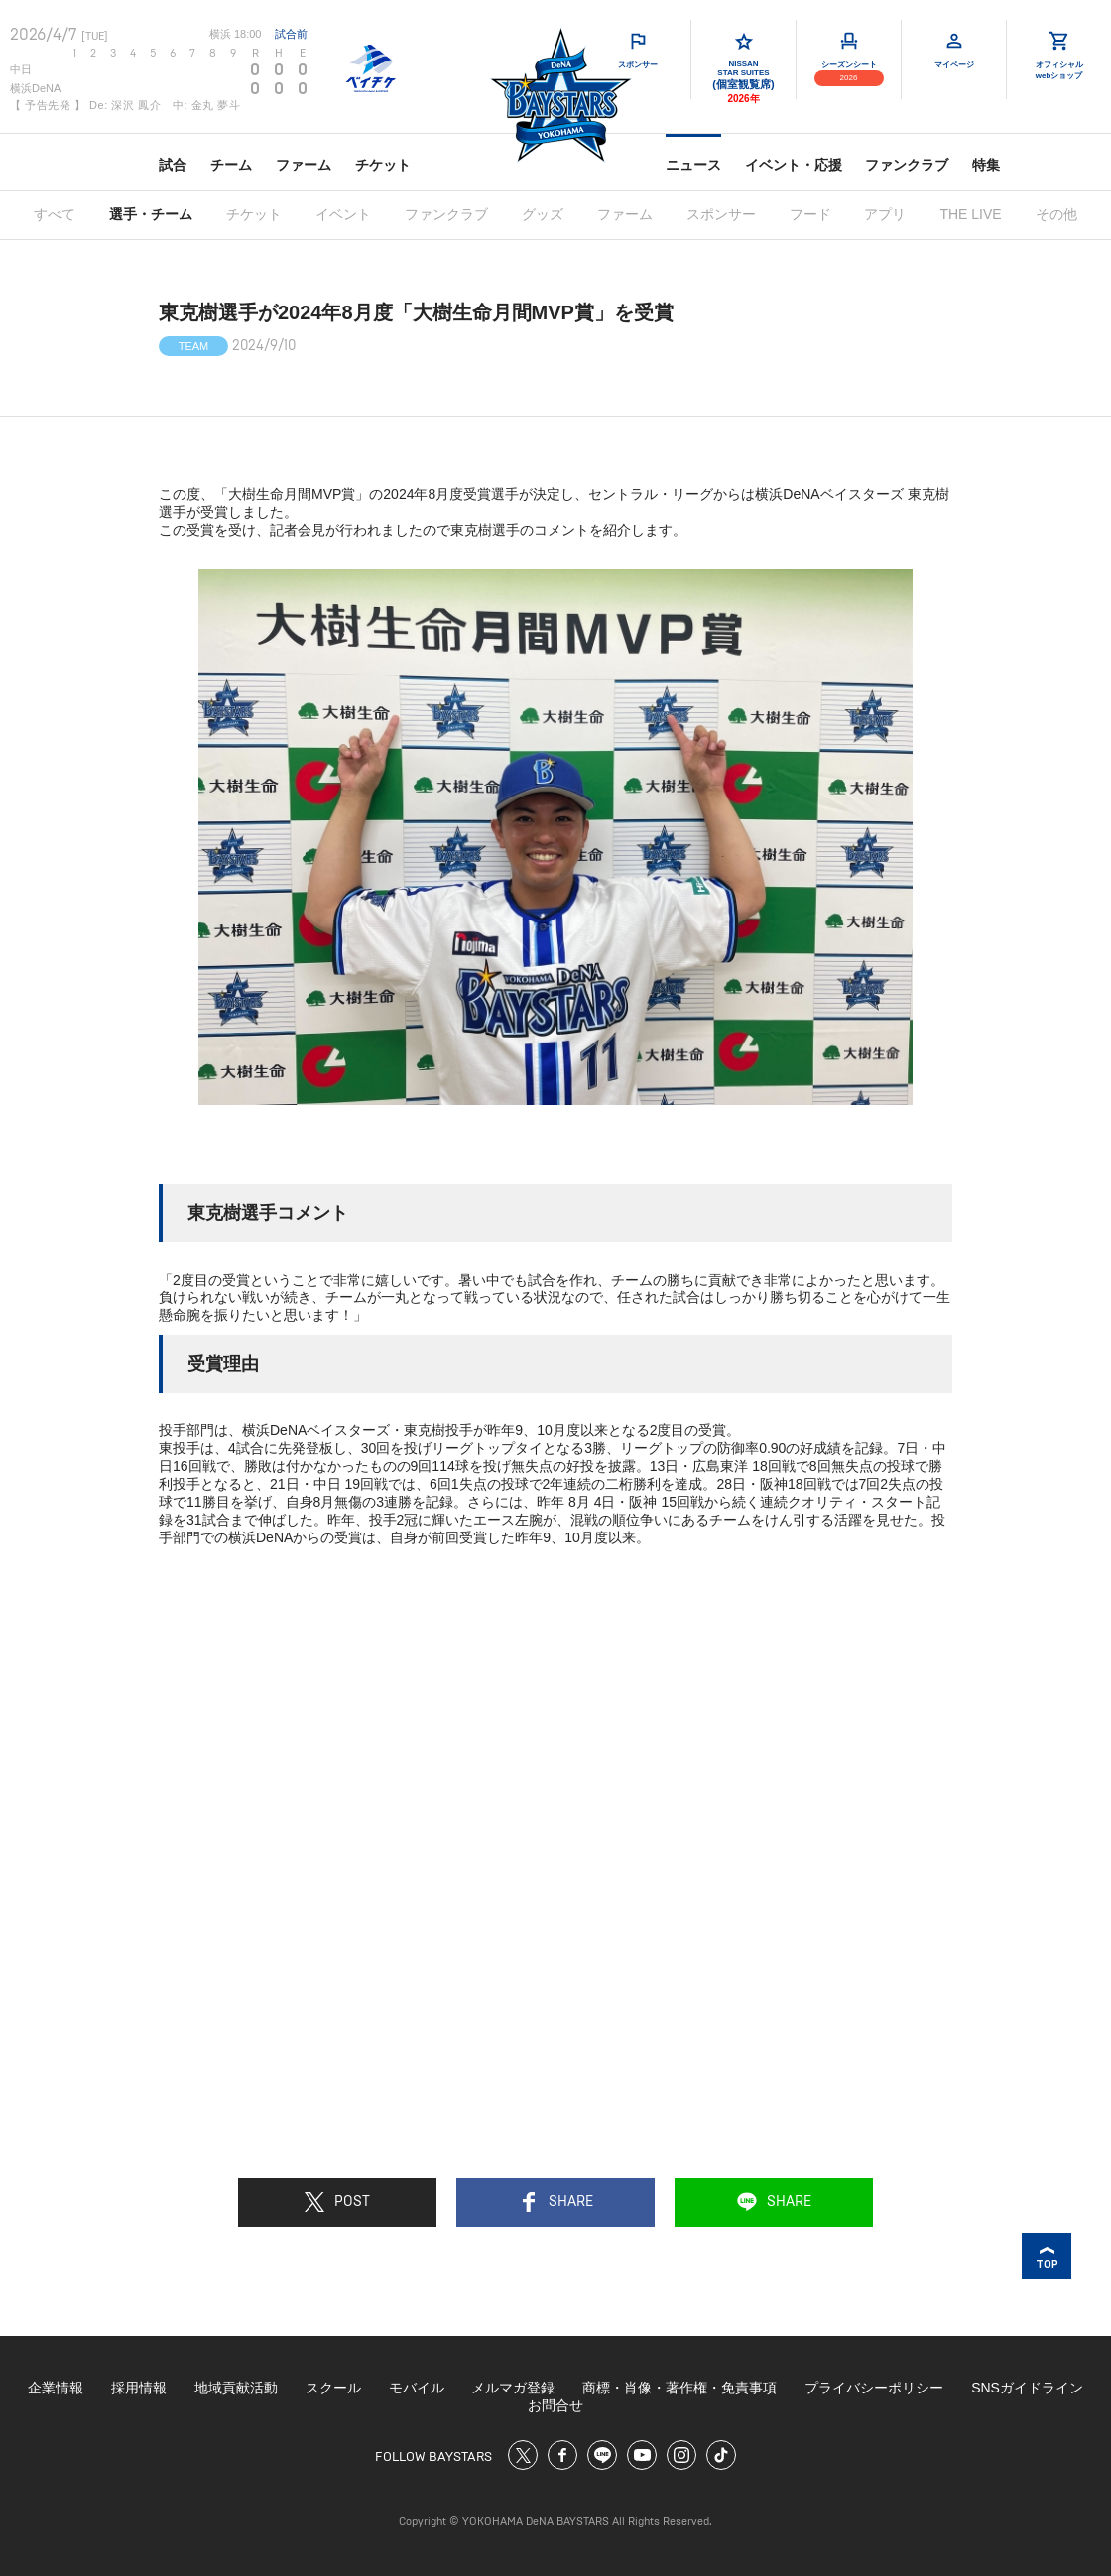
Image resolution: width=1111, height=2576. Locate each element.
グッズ (542, 214)
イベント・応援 (793, 165)
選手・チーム (150, 214)
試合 (172, 165)
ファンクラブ (906, 165)
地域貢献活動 (236, 2387)
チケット (383, 165)
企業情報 (55, 2387)
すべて (54, 214)
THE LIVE (970, 214)
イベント (343, 214)
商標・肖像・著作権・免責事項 (679, 2387)
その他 (1056, 214)
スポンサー (721, 214)
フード (810, 214)
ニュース (693, 165)
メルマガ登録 (513, 2387)
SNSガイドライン (1027, 2387)
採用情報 (139, 2387)
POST (337, 2202)
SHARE (556, 2202)
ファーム (303, 165)
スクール (333, 2387)
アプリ (885, 214)
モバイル (416, 2387)
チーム (231, 165)
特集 (986, 165)
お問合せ (555, 2405)
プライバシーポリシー (873, 2387)
